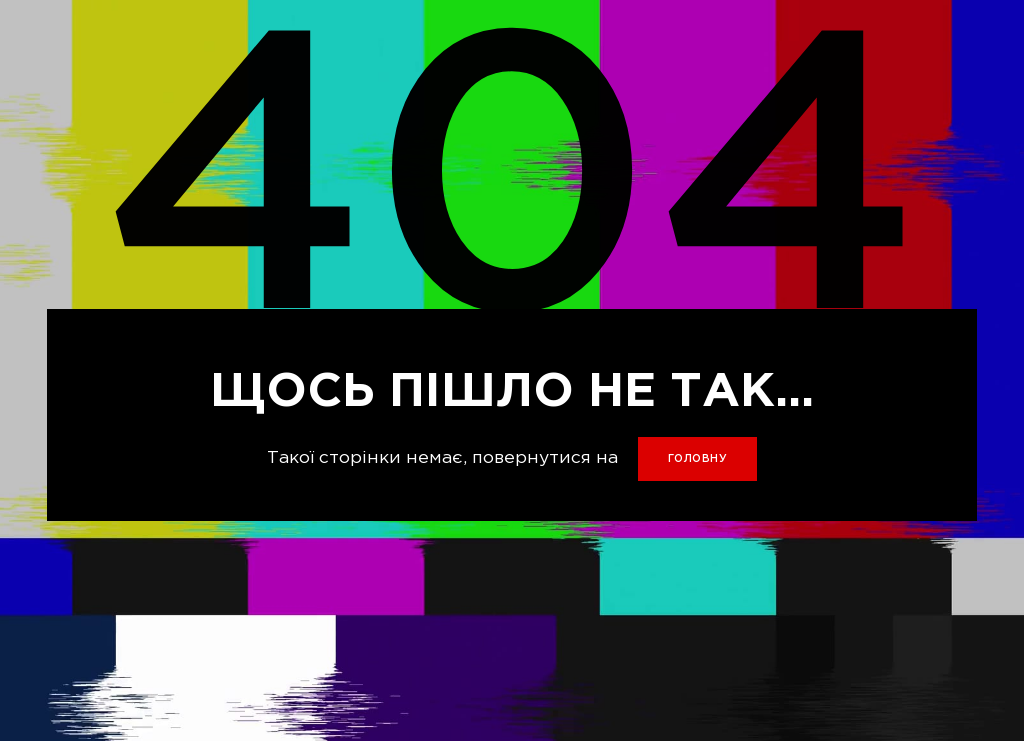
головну (698, 459)
